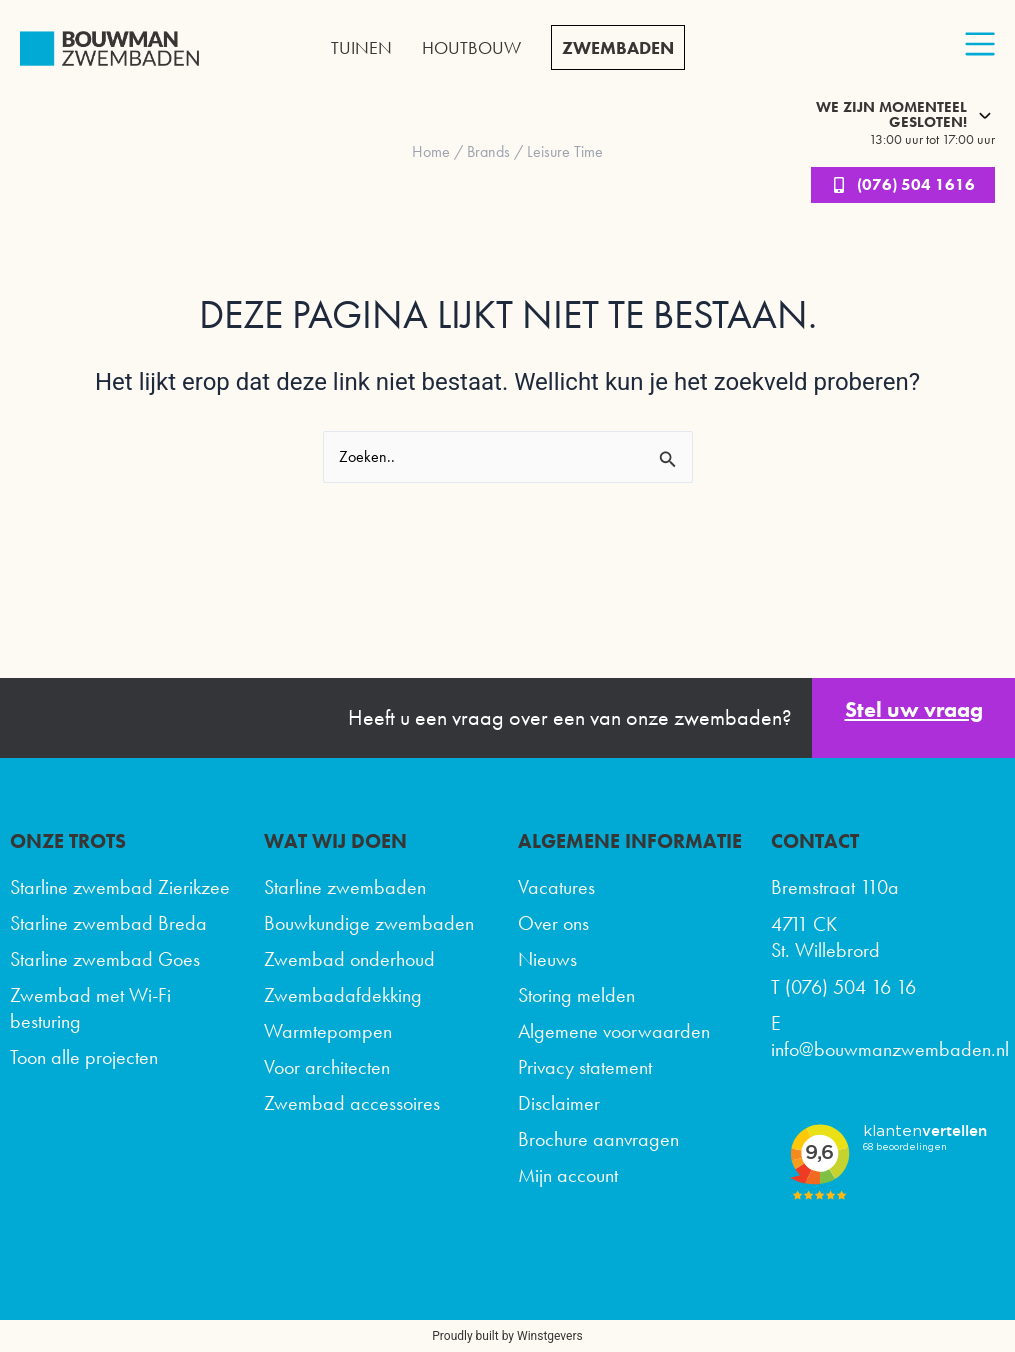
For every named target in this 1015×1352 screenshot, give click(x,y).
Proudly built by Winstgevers (507, 1336)
